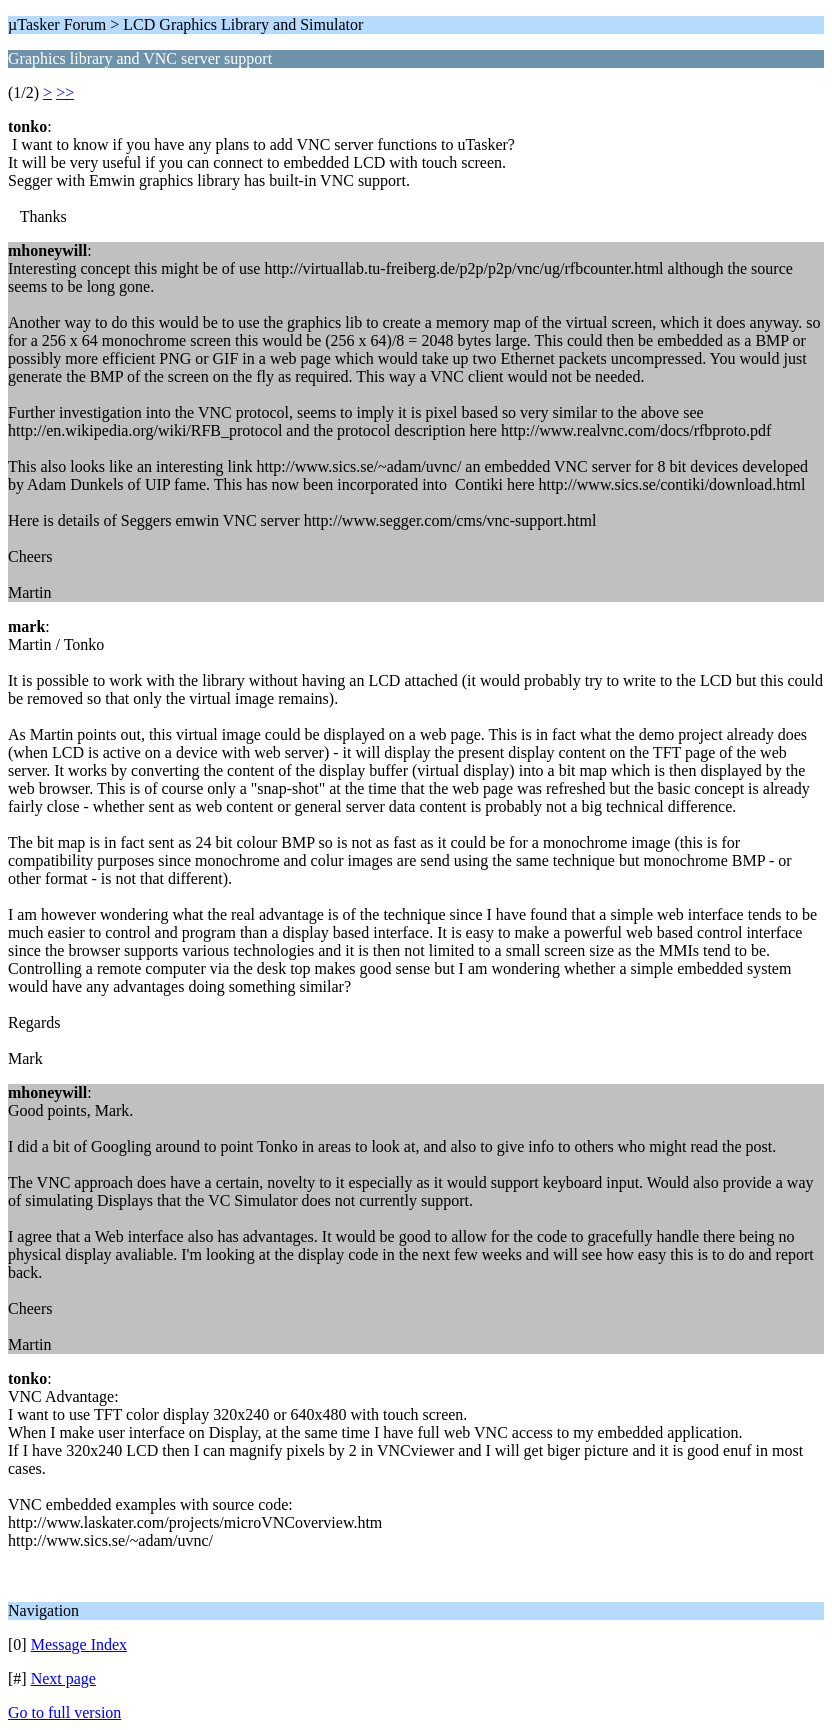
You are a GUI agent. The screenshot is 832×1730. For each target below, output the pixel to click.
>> (65, 92)
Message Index (79, 1644)
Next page (63, 1678)
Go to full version (64, 1712)
